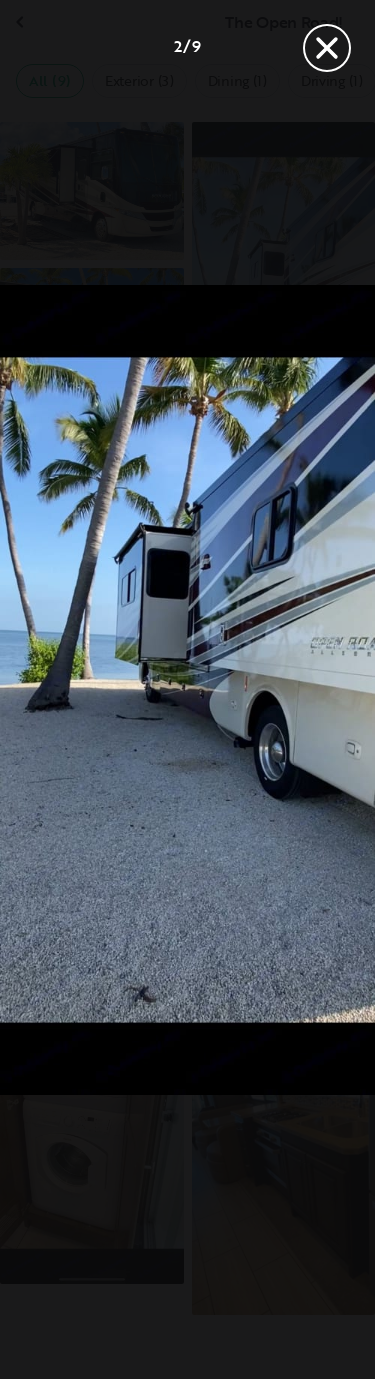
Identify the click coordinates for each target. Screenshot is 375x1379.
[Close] (327, 48)
